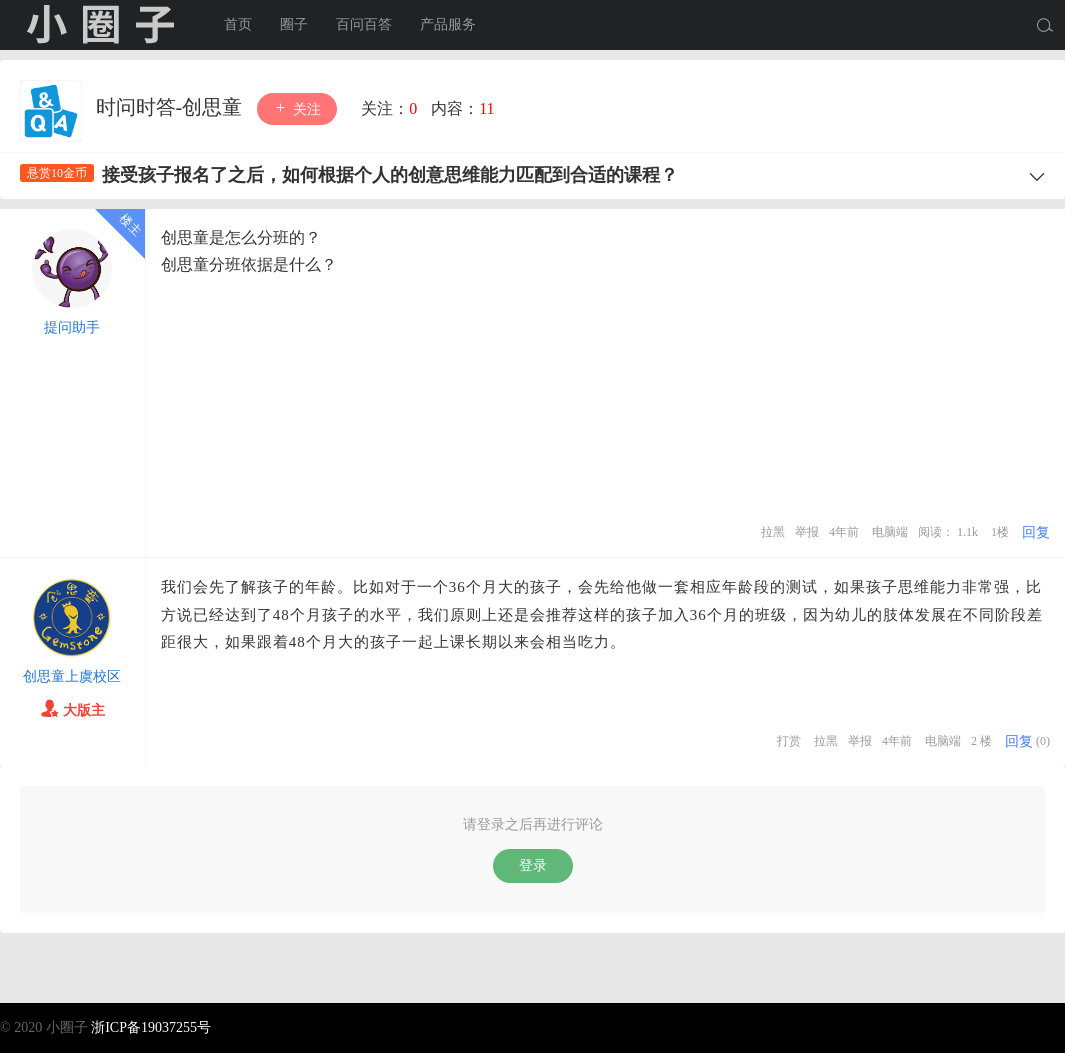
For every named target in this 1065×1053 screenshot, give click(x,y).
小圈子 (100, 25)
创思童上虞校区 (72, 676)
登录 (533, 865)
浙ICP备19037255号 (151, 1027)
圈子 (294, 24)
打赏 (789, 741)
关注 (297, 108)
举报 (807, 532)
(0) (1043, 741)
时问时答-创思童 (172, 107)
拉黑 (773, 532)
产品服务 (448, 24)
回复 (1036, 532)
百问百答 (364, 24)
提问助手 (72, 327)
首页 (238, 24)
